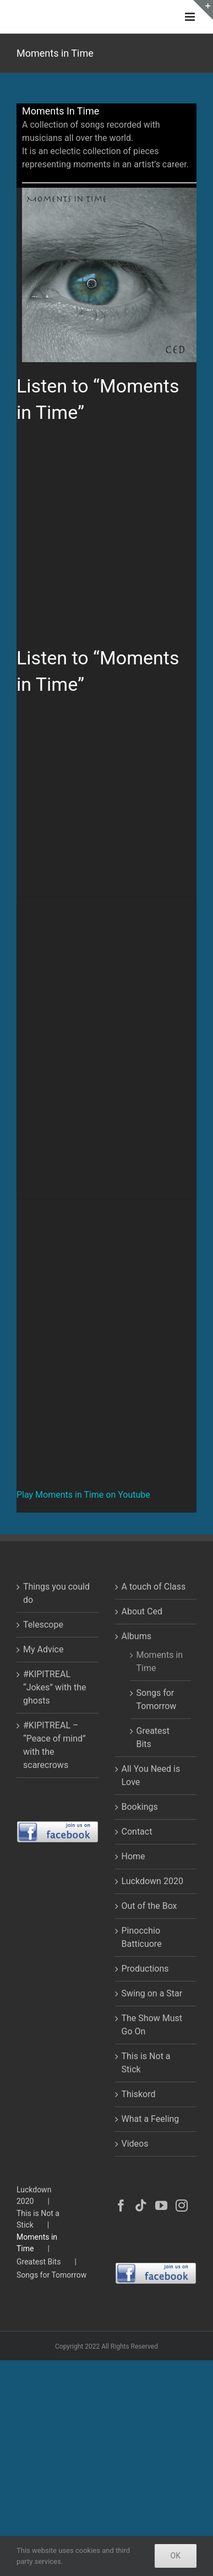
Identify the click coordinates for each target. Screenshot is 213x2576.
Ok (176, 2555)
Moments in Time (159, 1661)
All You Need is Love (151, 1775)
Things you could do (56, 1593)
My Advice (43, 1649)
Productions (145, 1968)
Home (133, 1856)
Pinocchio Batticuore (142, 1937)
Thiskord (139, 2094)
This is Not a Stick (146, 2063)
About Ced (142, 1611)
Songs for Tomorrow (156, 1699)
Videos (135, 2143)
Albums (136, 1636)
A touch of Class (154, 1586)
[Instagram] (182, 2206)
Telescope (43, 1624)
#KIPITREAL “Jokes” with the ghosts (54, 1687)
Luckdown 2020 (152, 1881)
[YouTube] (161, 2206)
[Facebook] (121, 2206)
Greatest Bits (153, 1737)
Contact (137, 1831)
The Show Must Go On (152, 2025)
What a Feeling (150, 2119)
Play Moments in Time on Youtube (83, 1494)
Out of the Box (149, 1906)
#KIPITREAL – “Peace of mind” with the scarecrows (54, 1745)
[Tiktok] (141, 2206)
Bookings (140, 1807)
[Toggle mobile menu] (190, 17)
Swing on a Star (152, 1993)
